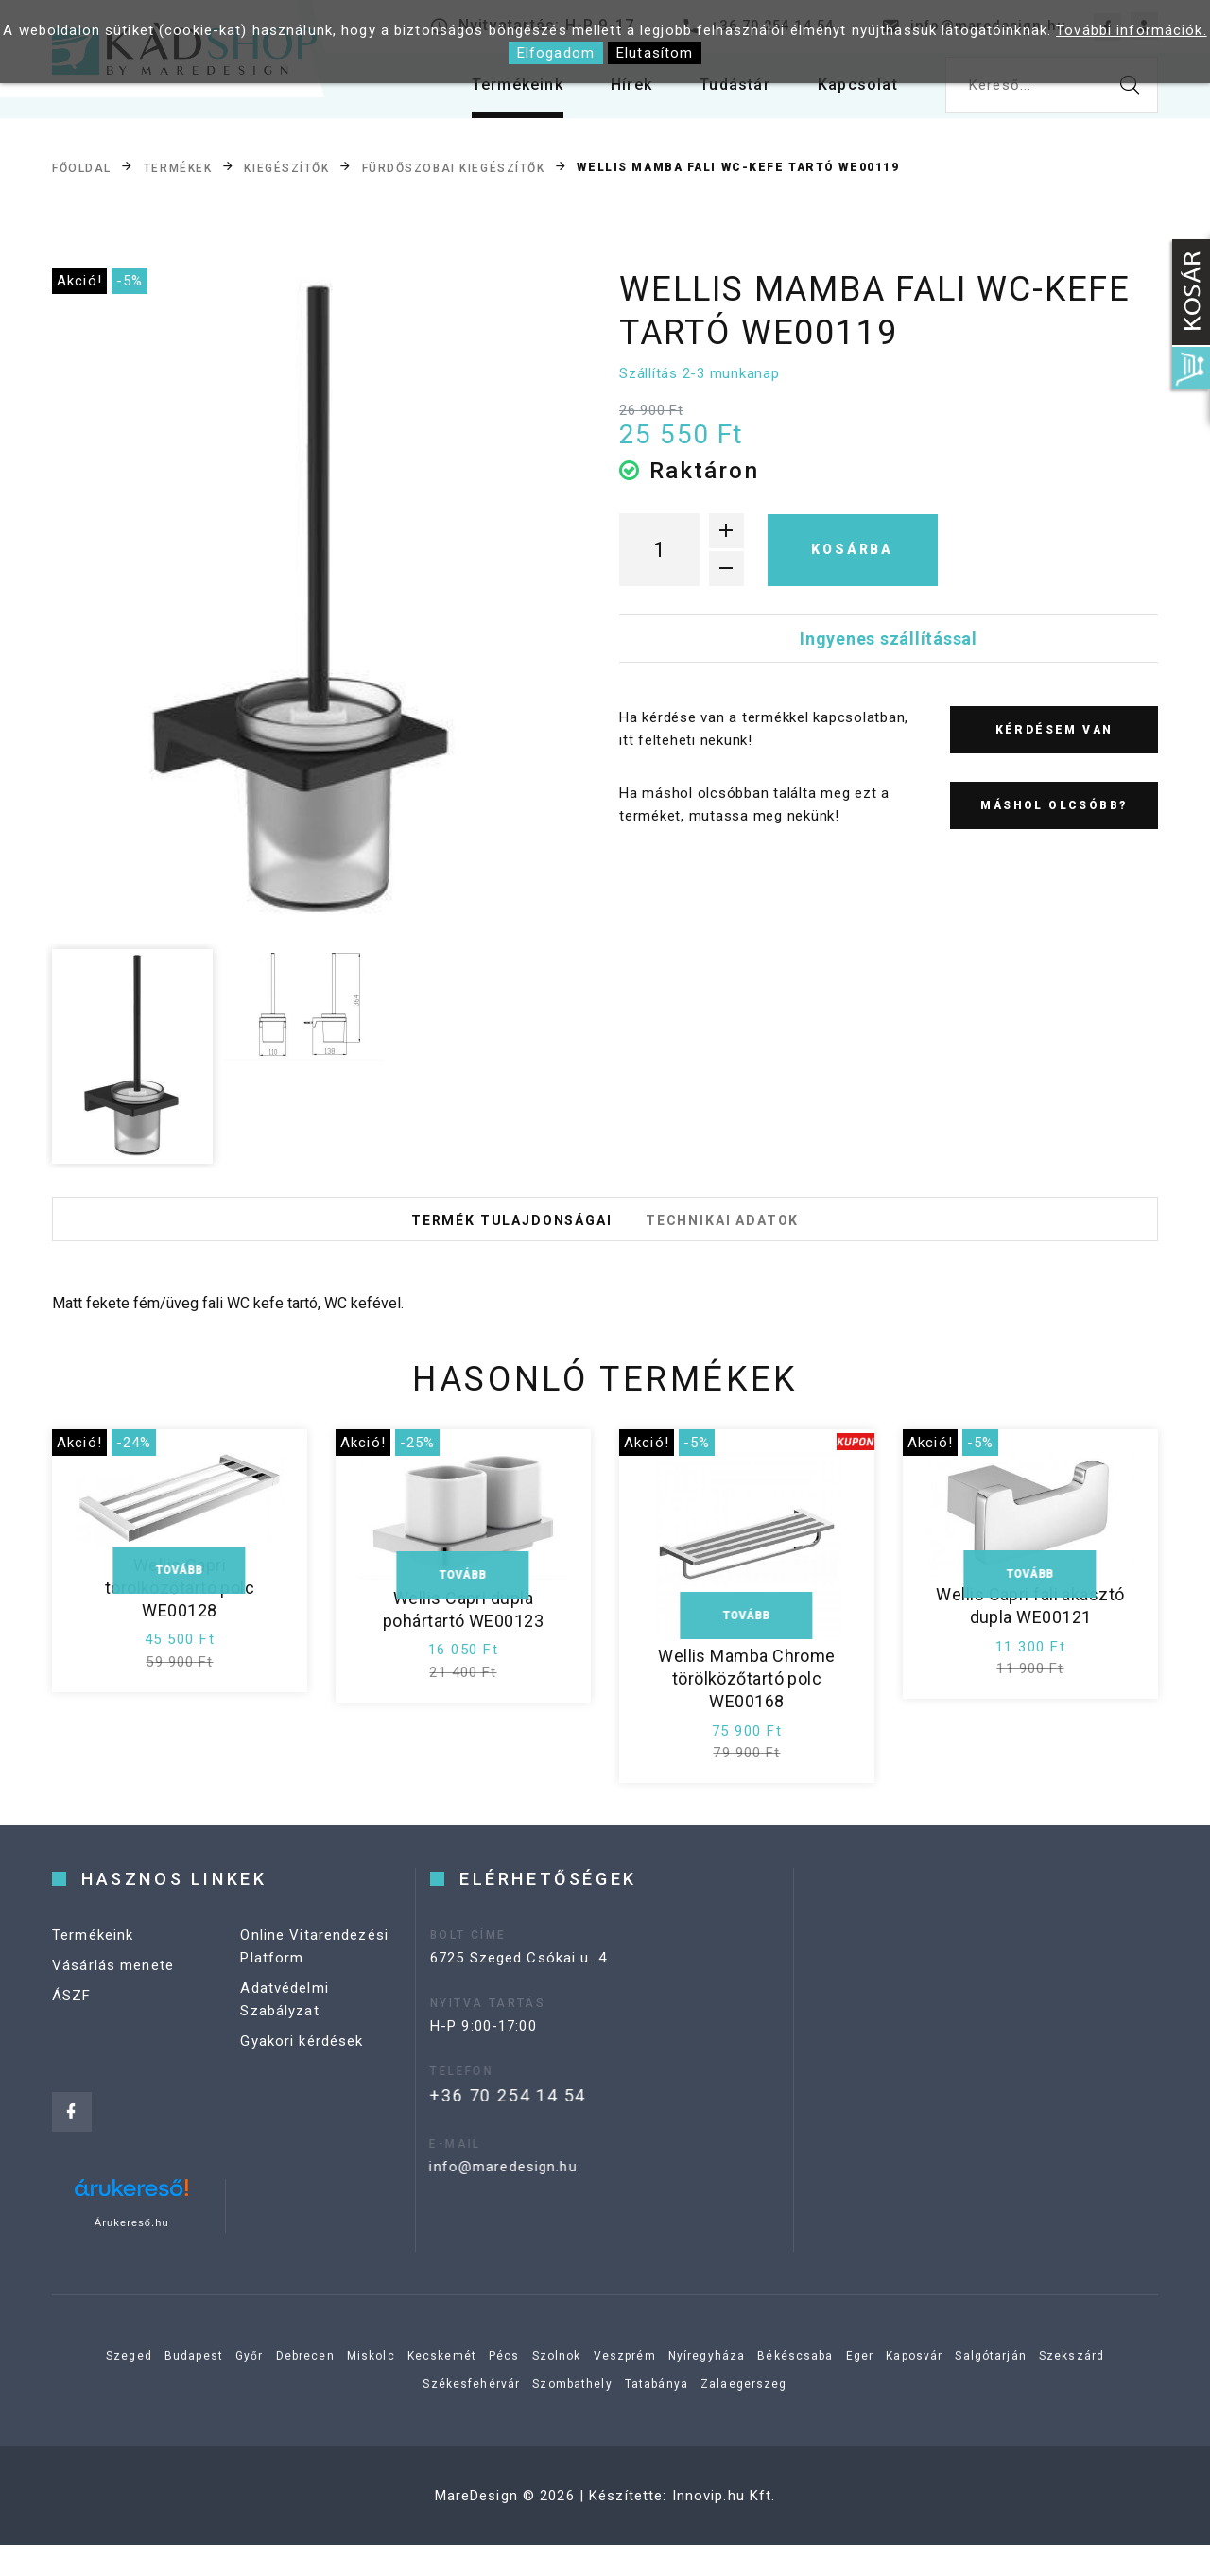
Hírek (611, 94)
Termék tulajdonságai (487, 1234)
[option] (303, 603)
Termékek (178, 168)
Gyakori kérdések (301, 2093)
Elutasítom (654, 52)
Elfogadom (556, 52)
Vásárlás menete (113, 2018)
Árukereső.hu (132, 2253)
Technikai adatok (748, 1234)
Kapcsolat (853, 94)
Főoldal (82, 168)
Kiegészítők (286, 168)
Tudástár (722, 94)
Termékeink (489, 94)
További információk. (1131, 30)
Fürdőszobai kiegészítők (453, 168)
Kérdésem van (1054, 729)
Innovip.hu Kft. (724, 2526)
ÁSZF (72, 2048)
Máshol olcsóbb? (1053, 805)
